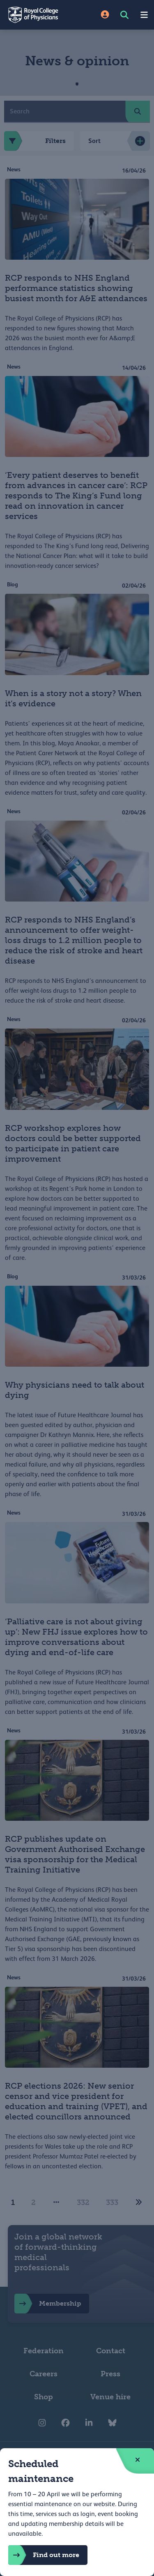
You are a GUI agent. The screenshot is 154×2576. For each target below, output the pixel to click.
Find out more (43, 2555)
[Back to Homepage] (38, 15)
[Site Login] (105, 15)
